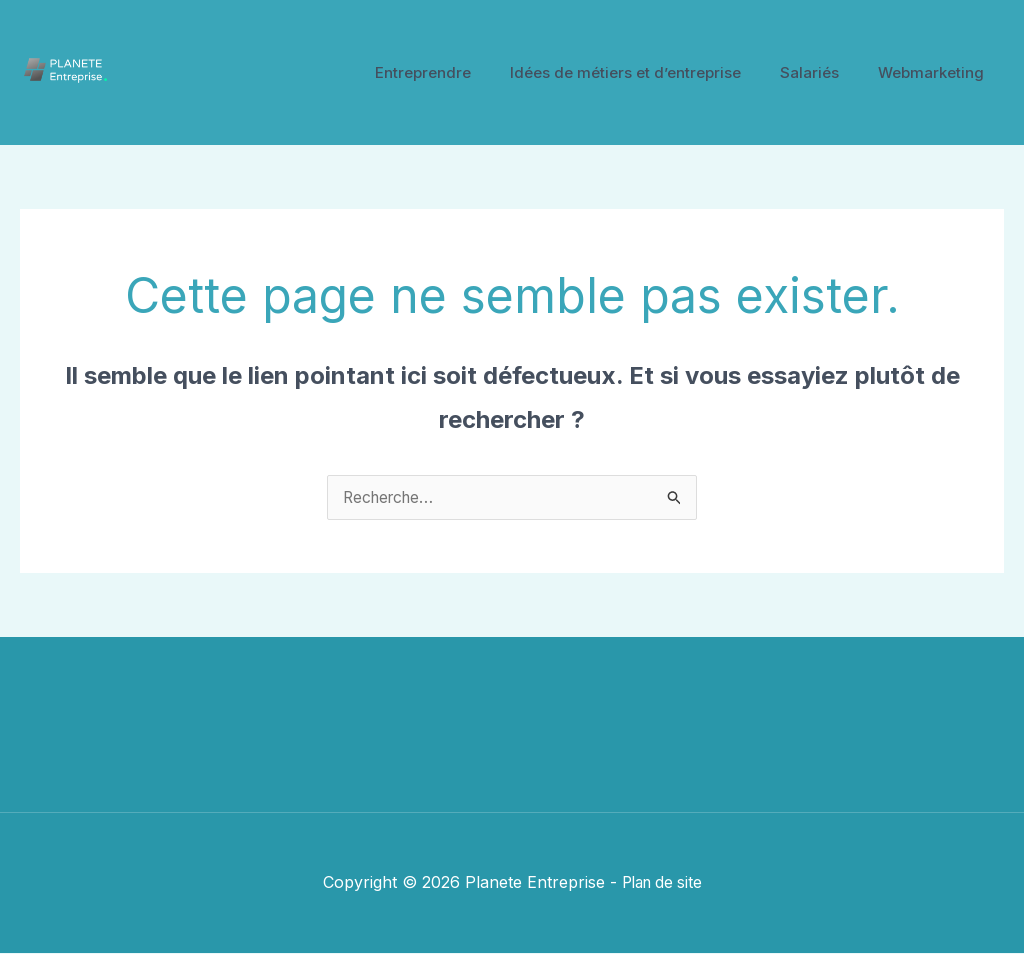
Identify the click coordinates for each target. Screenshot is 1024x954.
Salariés (823, 72)
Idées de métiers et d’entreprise (648, 72)
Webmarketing (936, 72)
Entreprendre (455, 72)
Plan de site (661, 883)
